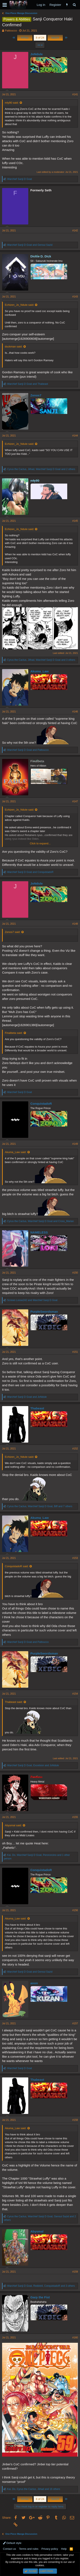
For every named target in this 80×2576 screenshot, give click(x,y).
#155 (75, 1817)
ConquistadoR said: (16, 1566)
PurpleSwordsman (44, 1311)
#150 (75, 1272)
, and (40, 1221)
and (29, 244)
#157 (75, 2023)
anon (34, 1983)
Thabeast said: (14, 1702)
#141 (75, 94)
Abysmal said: (13, 1825)
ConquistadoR (41, 1103)
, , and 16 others (33, 2489)
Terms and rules (28, 2548)
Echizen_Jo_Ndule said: (19, 304)
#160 (75, 2337)
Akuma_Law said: (15, 1152)
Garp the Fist (40, 2297)
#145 (75, 520)
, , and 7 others (39, 1506)
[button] (5, 5)
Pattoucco (11, 30)
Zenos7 (35, 395)
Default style (12, 2543)
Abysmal (37, 2231)
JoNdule (36, 54)
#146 (75, 711)
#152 (75, 1448)
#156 (75, 1910)
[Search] (74, 5)
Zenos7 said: (12, 932)
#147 (75, 801)
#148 (75, 923)
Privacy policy (49, 2548)
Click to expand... (40, 843)
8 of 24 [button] (40, 37)
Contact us (9, 2548)
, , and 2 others (41, 469)
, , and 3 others (41, 659)
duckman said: (13, 346)
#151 (75, 1351)
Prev (24, 37)
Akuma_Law (39, 671)
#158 (75, 2119)
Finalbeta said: (14, 1032)
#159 (75, 2271)
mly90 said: (12, 102)
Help (64, 2548)
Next (55, 37)
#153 (75, 1558)
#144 (75, 435)
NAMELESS (39, 1232)
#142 (75, 230)
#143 (75, 296)
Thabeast (37, 1408)
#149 (75, 1143)
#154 (75, 1693)
